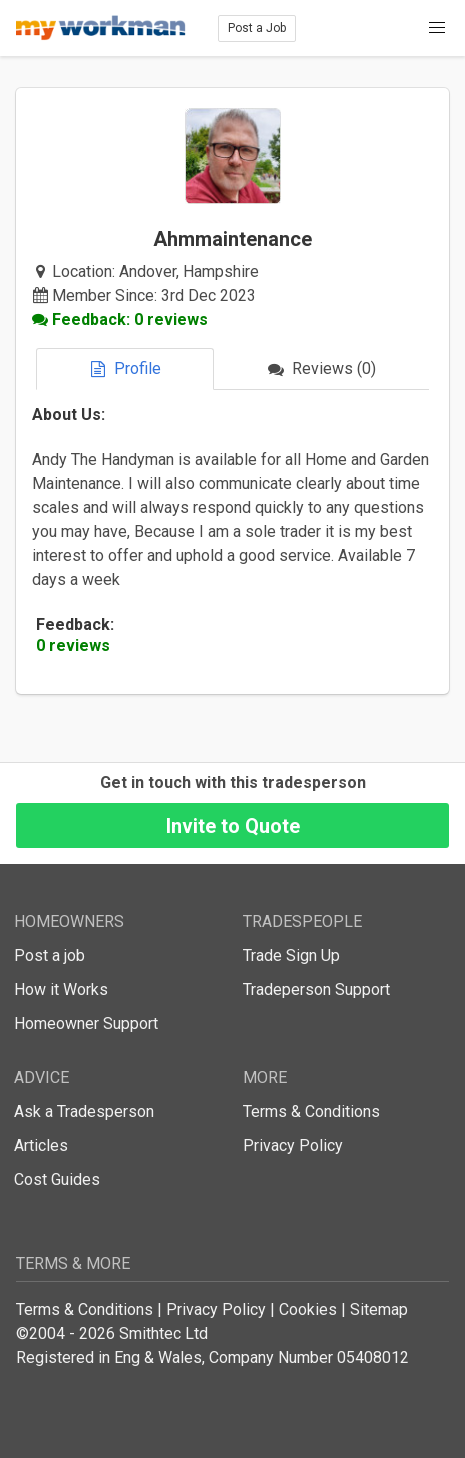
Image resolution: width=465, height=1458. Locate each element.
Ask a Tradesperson (84, 1111)
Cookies (308, 1309)
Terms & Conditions (311, 1111)
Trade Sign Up (291, 955)
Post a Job (257, 28)
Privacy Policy (293, 1145)
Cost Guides (57, 1179)
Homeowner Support (86, 1023)
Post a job (49, 955)
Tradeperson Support (316, 989)
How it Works (61, 989)
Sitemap (379, 1309)
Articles (41, 1145)
